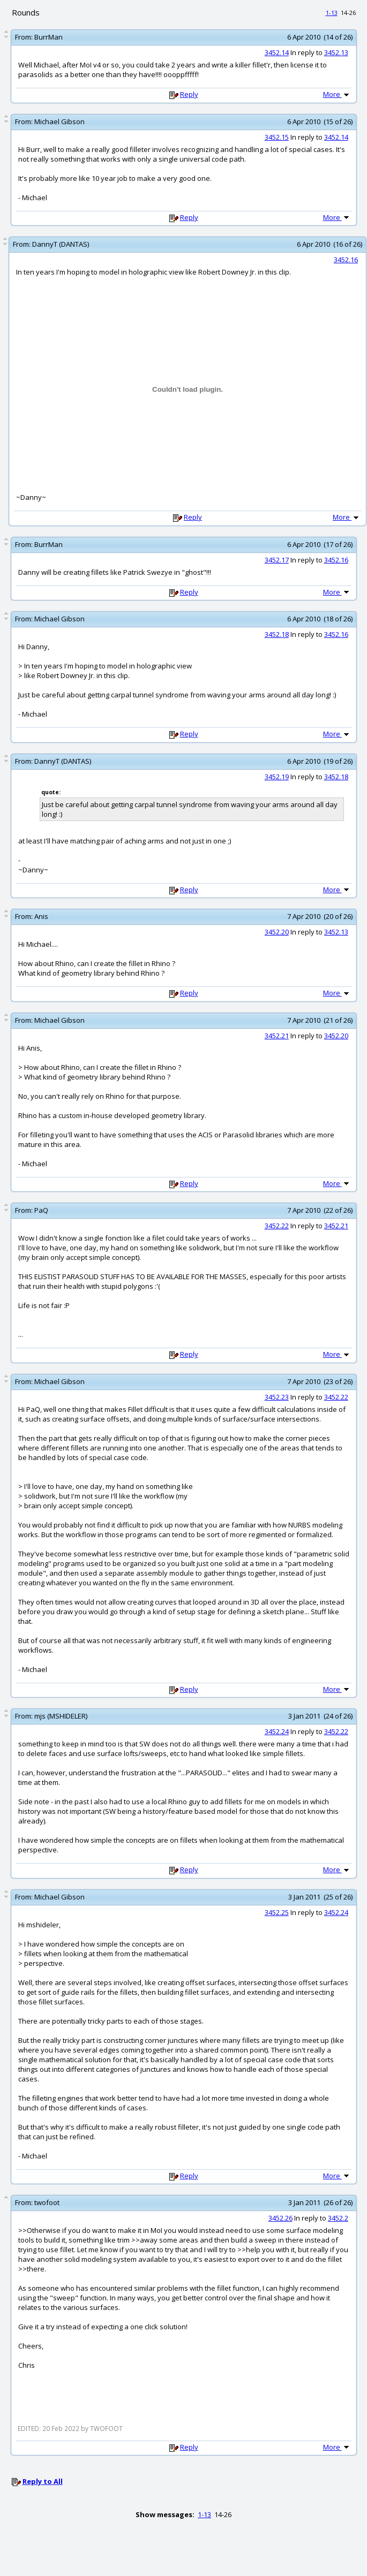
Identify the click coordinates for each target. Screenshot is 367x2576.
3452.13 (336, 52)
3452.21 (277, 1035)
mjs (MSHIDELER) (60, 1716)
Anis (41, 916)
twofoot (46, 2202)
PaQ (41, 1210)
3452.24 (277, 1731)
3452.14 (277, 52)
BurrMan (48, 37)
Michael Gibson (59, 121)
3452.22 (277, 1225)
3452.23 (277, 1397)
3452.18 (277, 634)
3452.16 (346, 259)
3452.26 (280, 2218)
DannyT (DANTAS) (60, 244)
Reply (189, 94)
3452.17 (277, 560)
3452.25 (277, 1912)
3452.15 (277, 137)
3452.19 (277, 776)
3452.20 (277, 932)
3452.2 (338, 2218)
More (337, 94)
